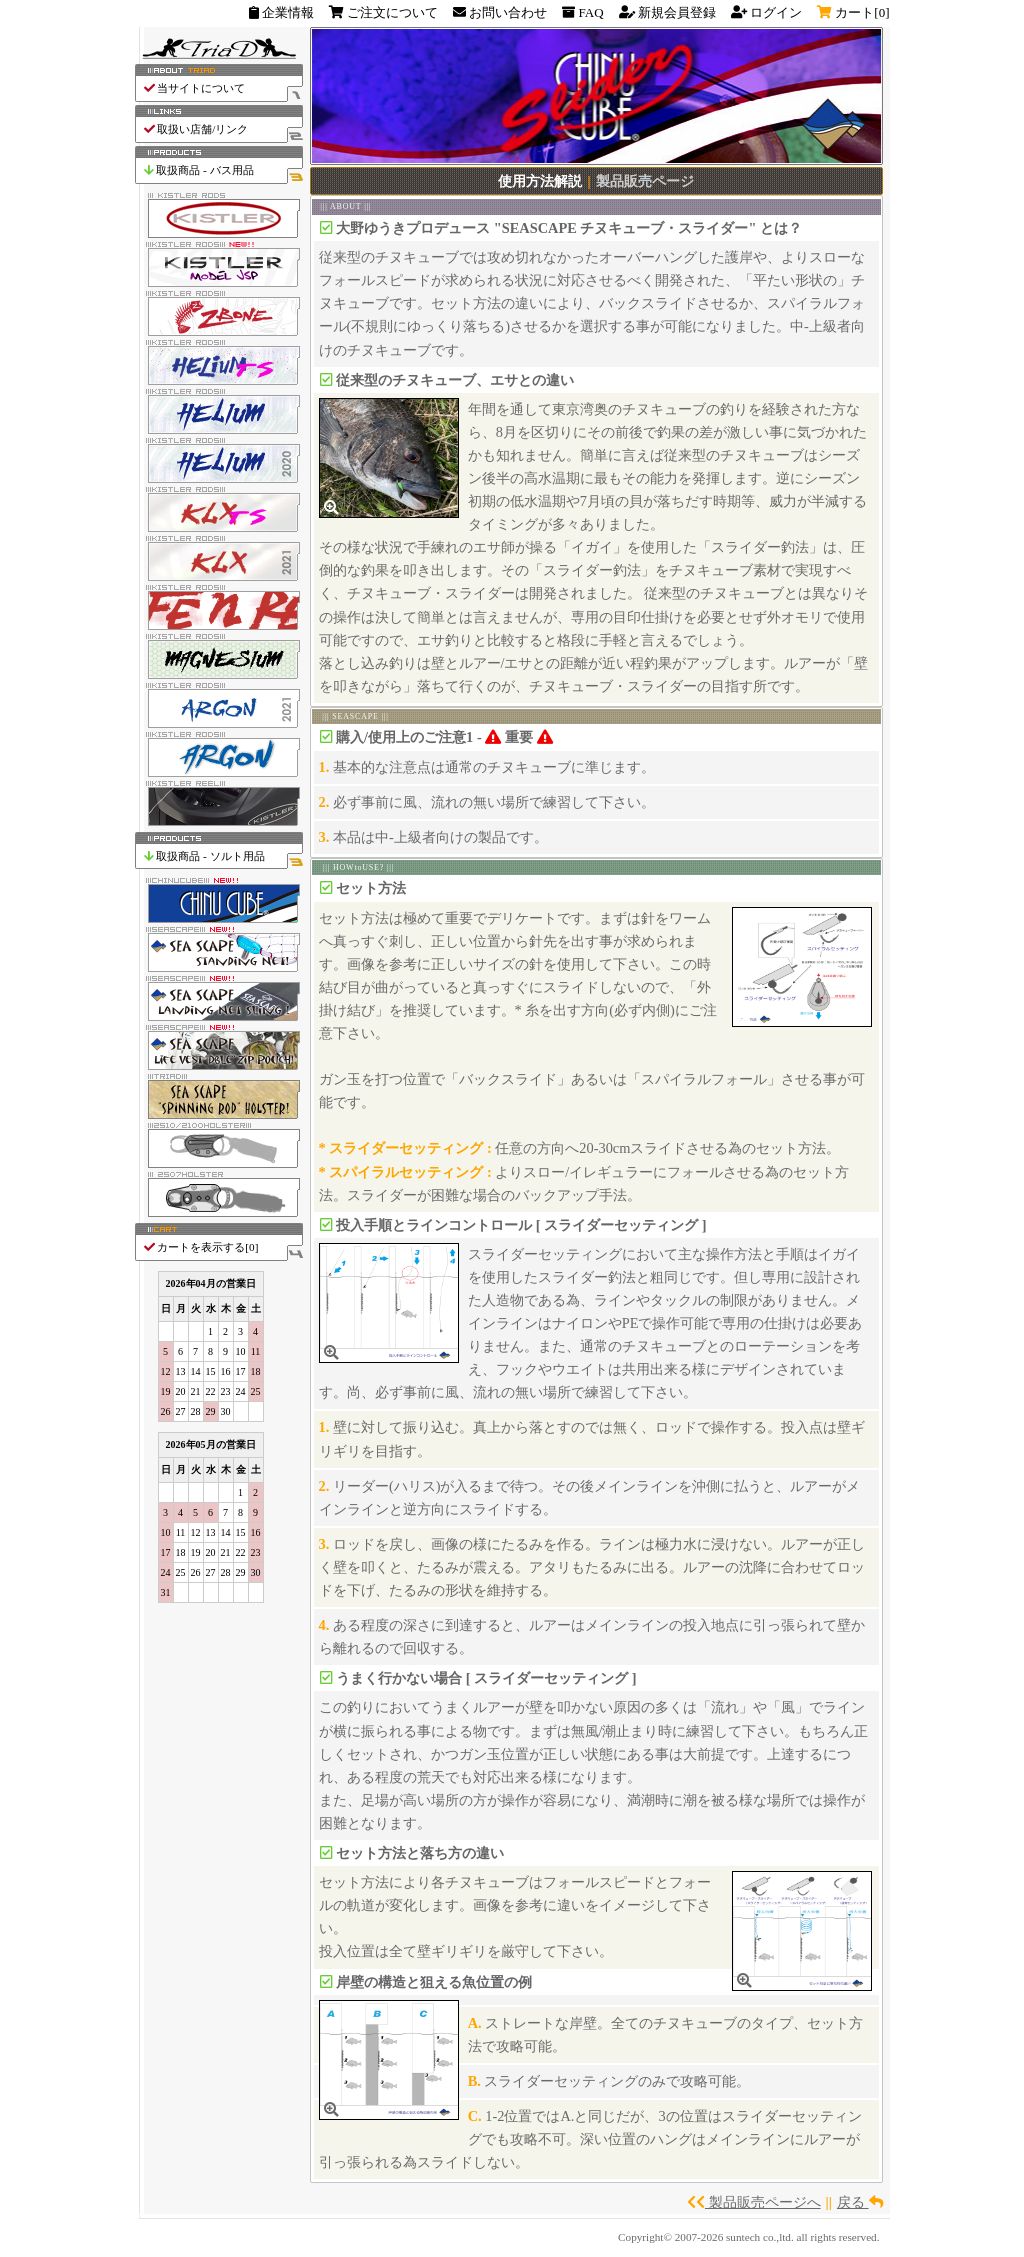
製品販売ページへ (754, 2202)
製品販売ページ (645, 181)
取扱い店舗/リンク (222, 129)
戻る (860, 2202)
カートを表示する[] (222, 1247)
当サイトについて (222, 88)
